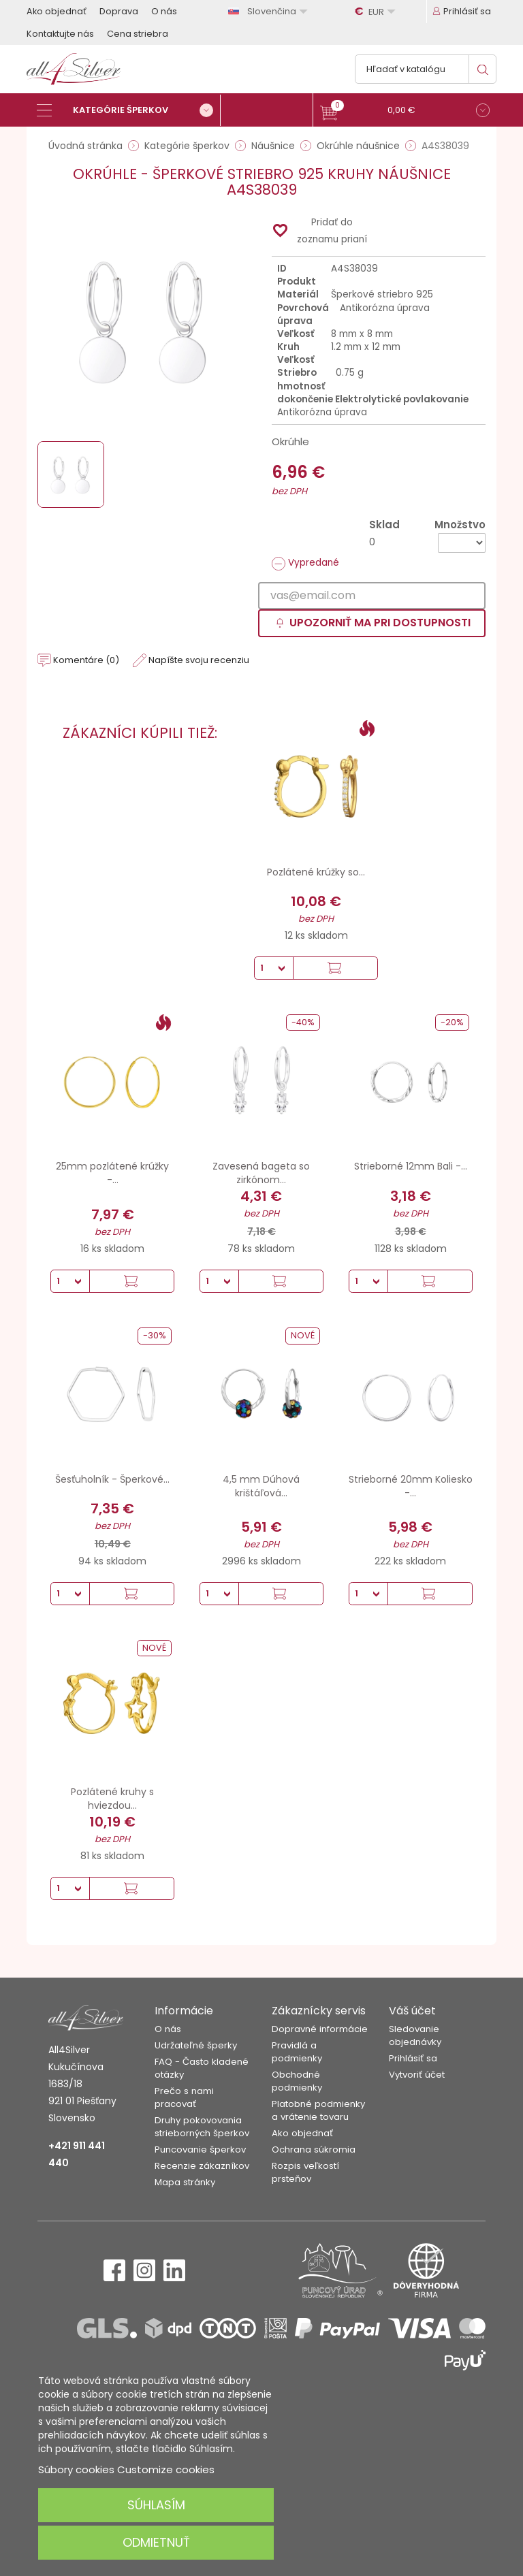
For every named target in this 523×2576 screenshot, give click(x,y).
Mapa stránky (185, 2182)
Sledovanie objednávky (415, 2035)
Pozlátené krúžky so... (316, 872)
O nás (164, 11)
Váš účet (412, 2010)
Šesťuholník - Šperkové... (112, 1479)
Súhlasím (156, 2504)
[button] (404, 112)
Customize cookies (166, 2469)
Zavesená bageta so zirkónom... (261, 1173)
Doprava (118, 11)
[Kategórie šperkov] (129, 110)
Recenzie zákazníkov (202, 2165)
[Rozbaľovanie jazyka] (270, 11)
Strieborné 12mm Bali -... (410, 1166)
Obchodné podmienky (297, 2081)
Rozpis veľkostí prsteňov (305, 2172)
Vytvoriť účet (417, 2074)
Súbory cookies (76, 2469)
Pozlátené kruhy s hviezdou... (112, 1798)
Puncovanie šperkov (200, 2149)
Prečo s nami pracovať (184, 2097)
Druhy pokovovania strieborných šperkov (202, 2127)
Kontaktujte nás (60, 33)
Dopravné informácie (320, 2029)
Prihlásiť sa (413, 2058)
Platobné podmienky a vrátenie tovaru (318, 2110)
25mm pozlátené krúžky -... (112, 1173)
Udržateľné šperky (196, 2045)
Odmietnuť (156, 2542)
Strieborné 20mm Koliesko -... (411, 1486)
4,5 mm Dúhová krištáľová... (261, 1486)
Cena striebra (137, 33)
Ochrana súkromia (313, 2149)
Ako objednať (56, 11)
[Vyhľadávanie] (425, 69)
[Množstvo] (462, 543)
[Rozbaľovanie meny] (377, 11)
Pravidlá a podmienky (297, 2052)
